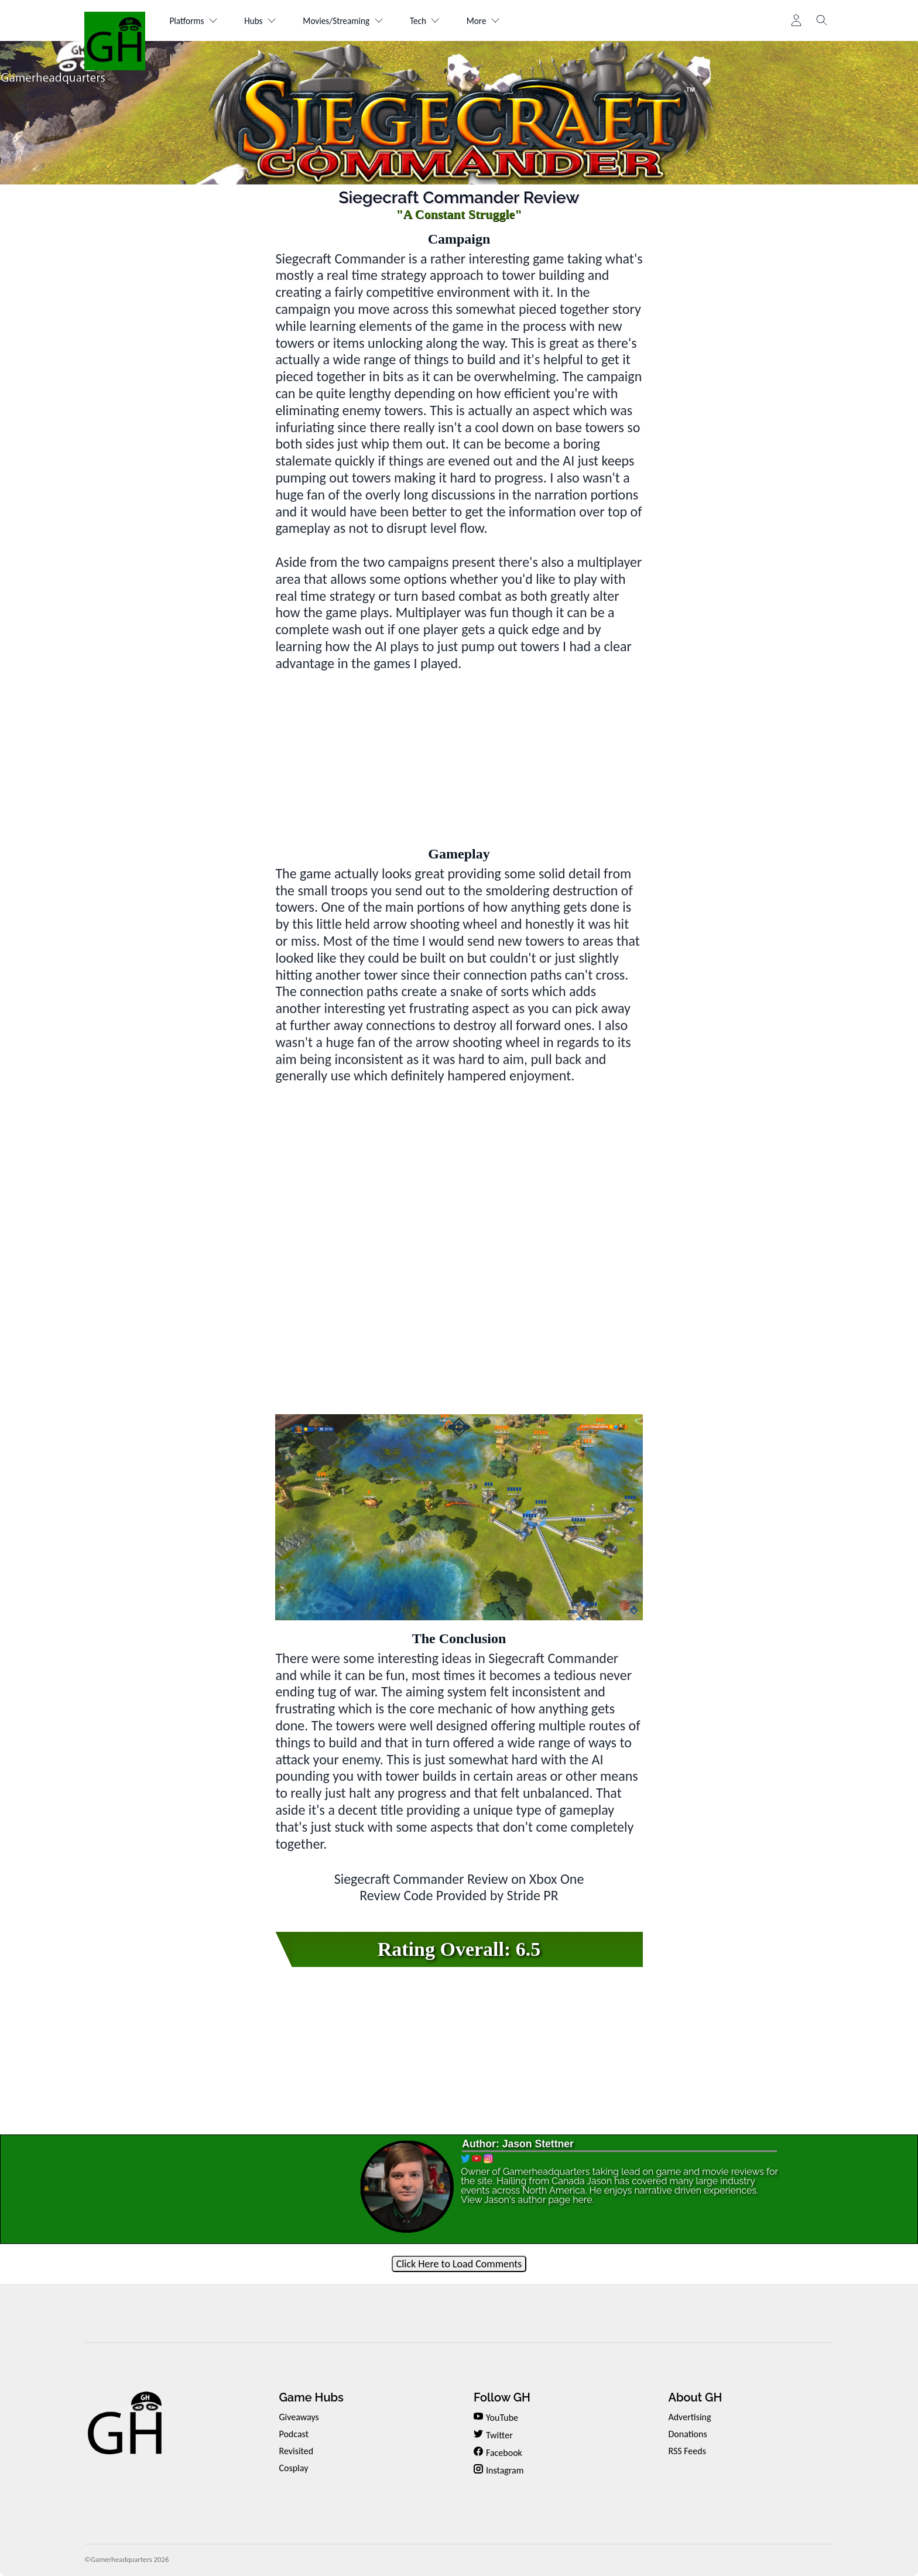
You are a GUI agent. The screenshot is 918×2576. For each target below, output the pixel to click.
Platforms (196, 20)
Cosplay (293, 2468)
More (503, 20)
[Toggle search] (822, 20)
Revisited (296, 2451)
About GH (695, 2397)
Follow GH (502, 2397)
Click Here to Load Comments (459, 2263)
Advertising (689, 2417)
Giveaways (298, 2417)
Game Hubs (311, 2397)
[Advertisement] (459, 754)
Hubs (266, 20)
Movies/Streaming (354, 20)
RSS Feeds (687, 2451)
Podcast (294, 2434)
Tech (441, 20)
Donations (687, 2434)
